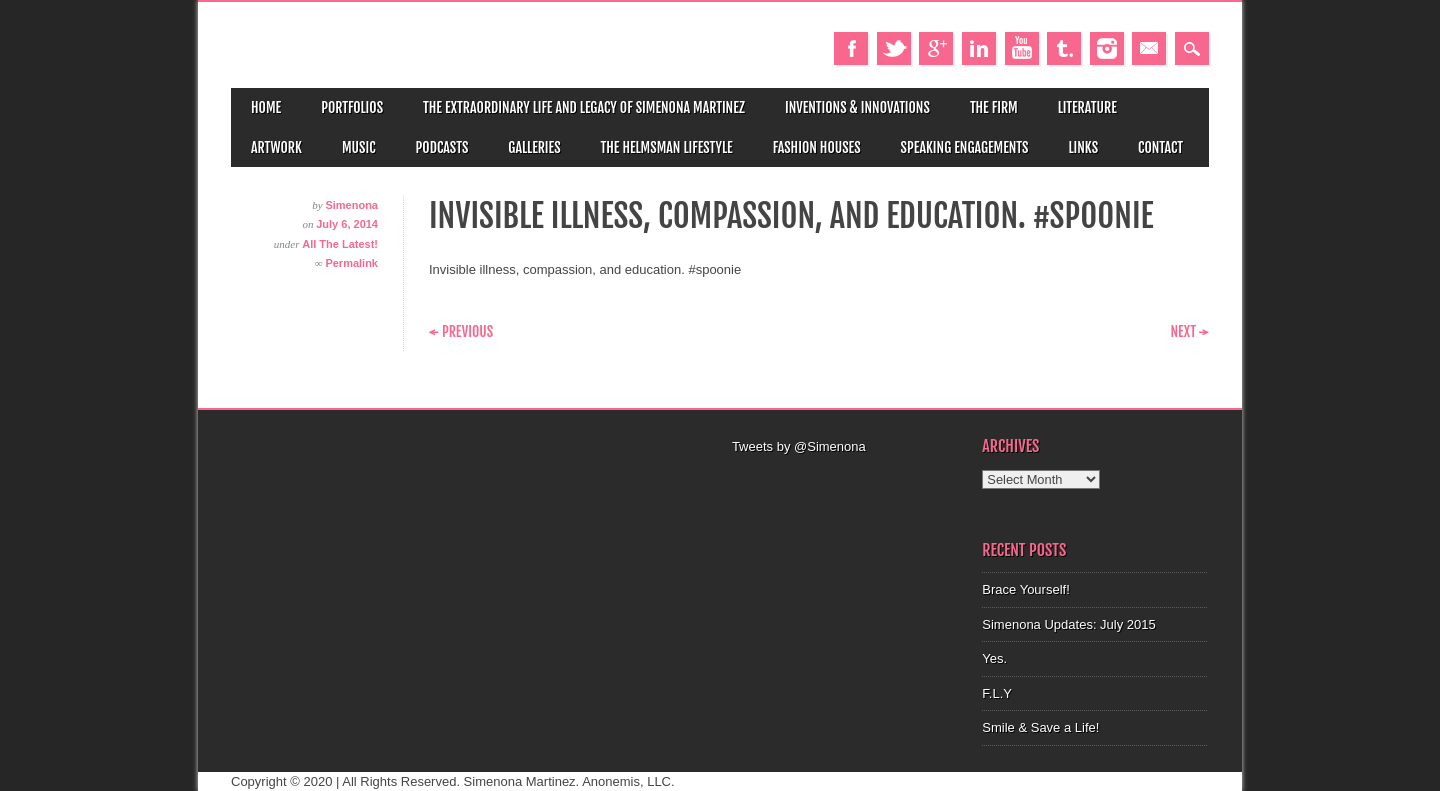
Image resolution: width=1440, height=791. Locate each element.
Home (266, 107)
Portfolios (352, 107)
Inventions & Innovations (857, 107)
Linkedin (979, 48)
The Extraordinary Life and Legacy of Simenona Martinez (584, 107)
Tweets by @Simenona (799, 446)
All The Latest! (340, 244)
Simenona (351, 205)
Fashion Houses (817, 147)
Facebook (851, 48)
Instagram (1107, 48)
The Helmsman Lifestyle (667, 147)
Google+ (936, 48)
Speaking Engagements (965, 147)
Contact (1160, 147)
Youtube (1022, 48)
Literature (1087, 107)
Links (1083, 147)
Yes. (994, 658)
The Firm (994, 107)
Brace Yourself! (1025, 589)
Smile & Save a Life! (1040, 727)
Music (359, 147)
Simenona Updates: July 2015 (1068, 624)
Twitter (894, 48)
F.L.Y (997, 693)
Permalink (351, 263)
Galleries (534, 147)
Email (1149, 48)
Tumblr (1064, 48)
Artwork (276, 147)
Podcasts (442, 147)
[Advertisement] (845, 482)
